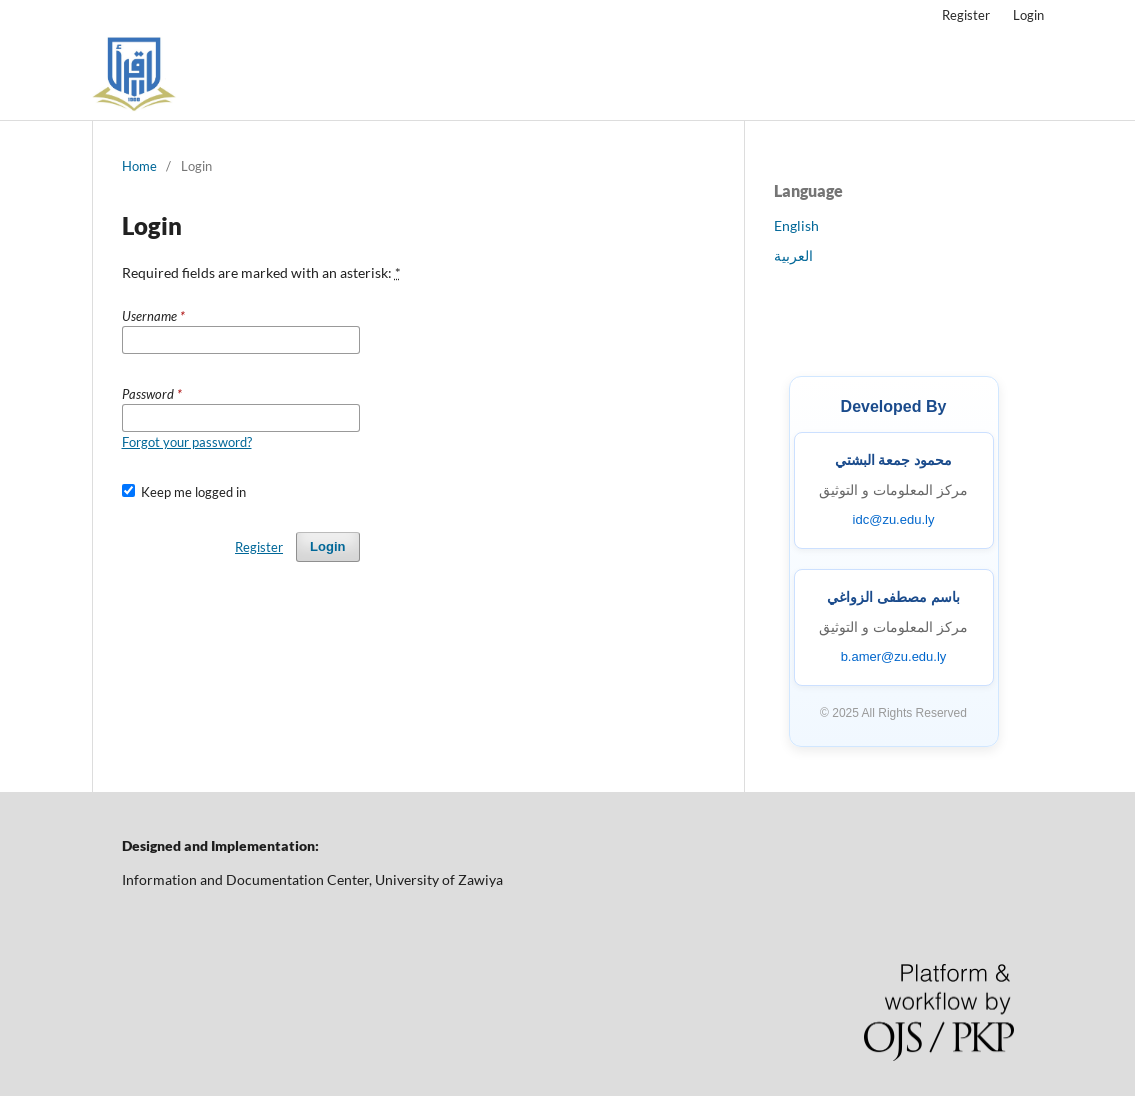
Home (139, 166)
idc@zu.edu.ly (894, 519)
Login (1028, 15)
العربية (793, 255)
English (796, 225)
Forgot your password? (187, 442)
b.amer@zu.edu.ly (894, 656)
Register (966, 15)
